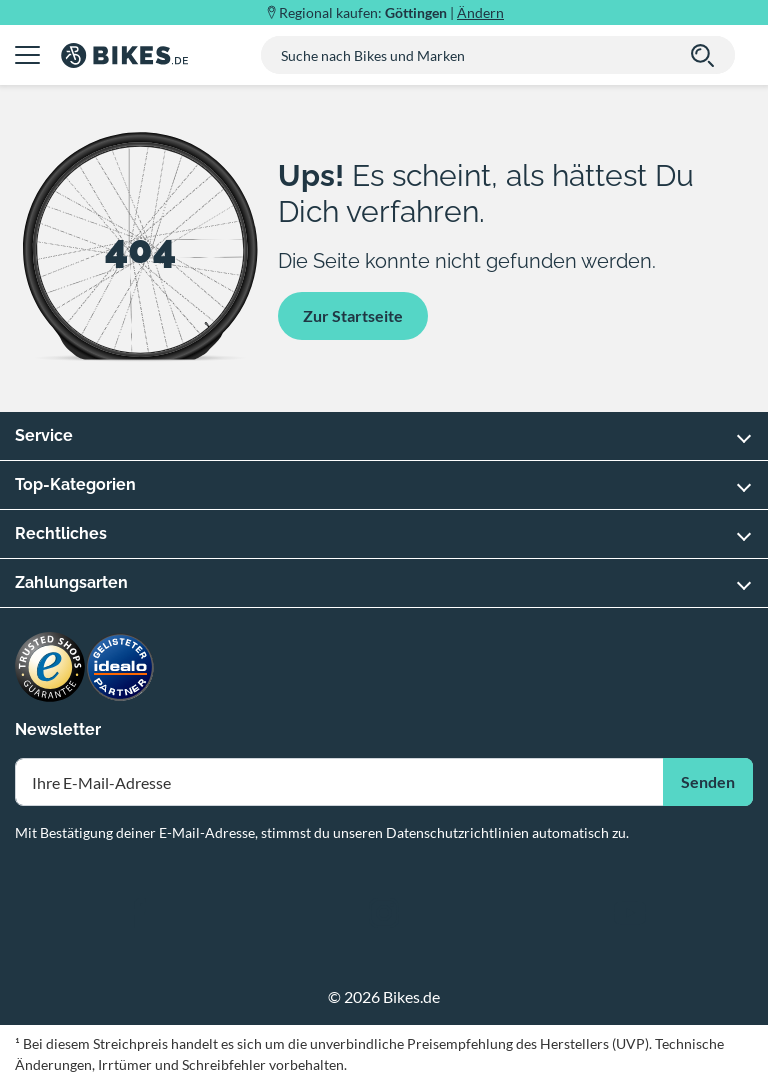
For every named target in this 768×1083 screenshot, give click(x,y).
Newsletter (58, 729)
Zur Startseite (353, 315)
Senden (708, 781)
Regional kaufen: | (391, 12)
